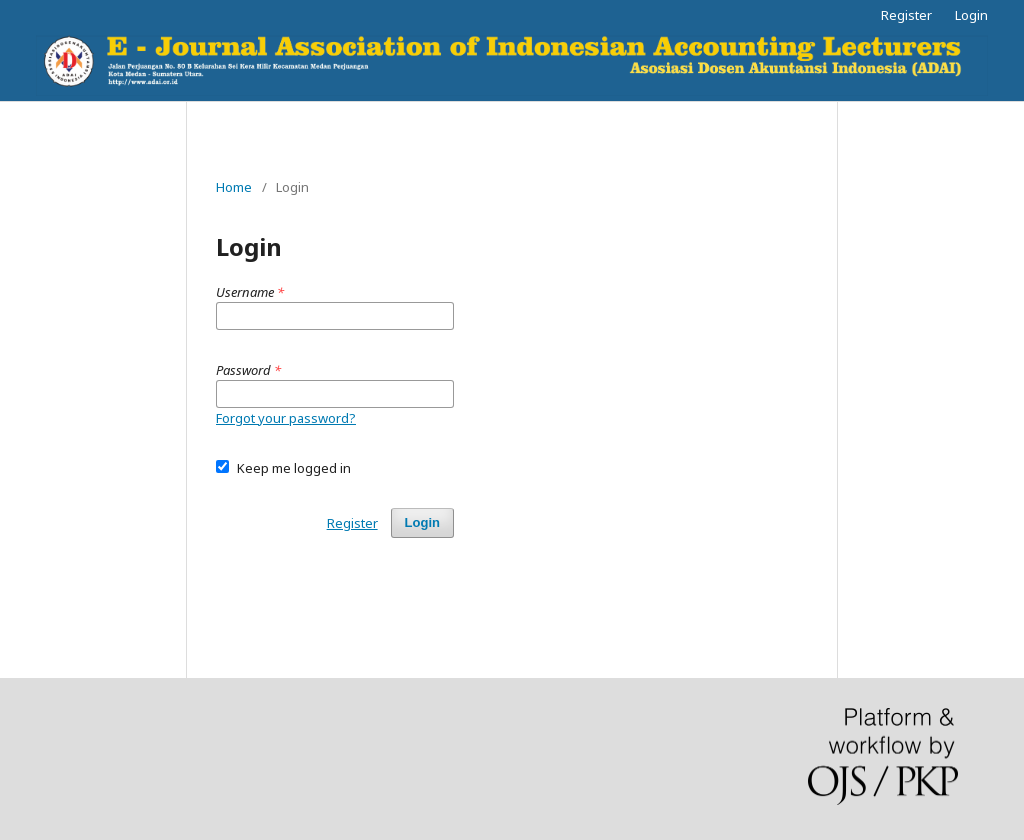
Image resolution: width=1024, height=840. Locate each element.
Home (234, 187)
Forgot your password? (286, 418)
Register (906, 15)
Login (971, 15)
